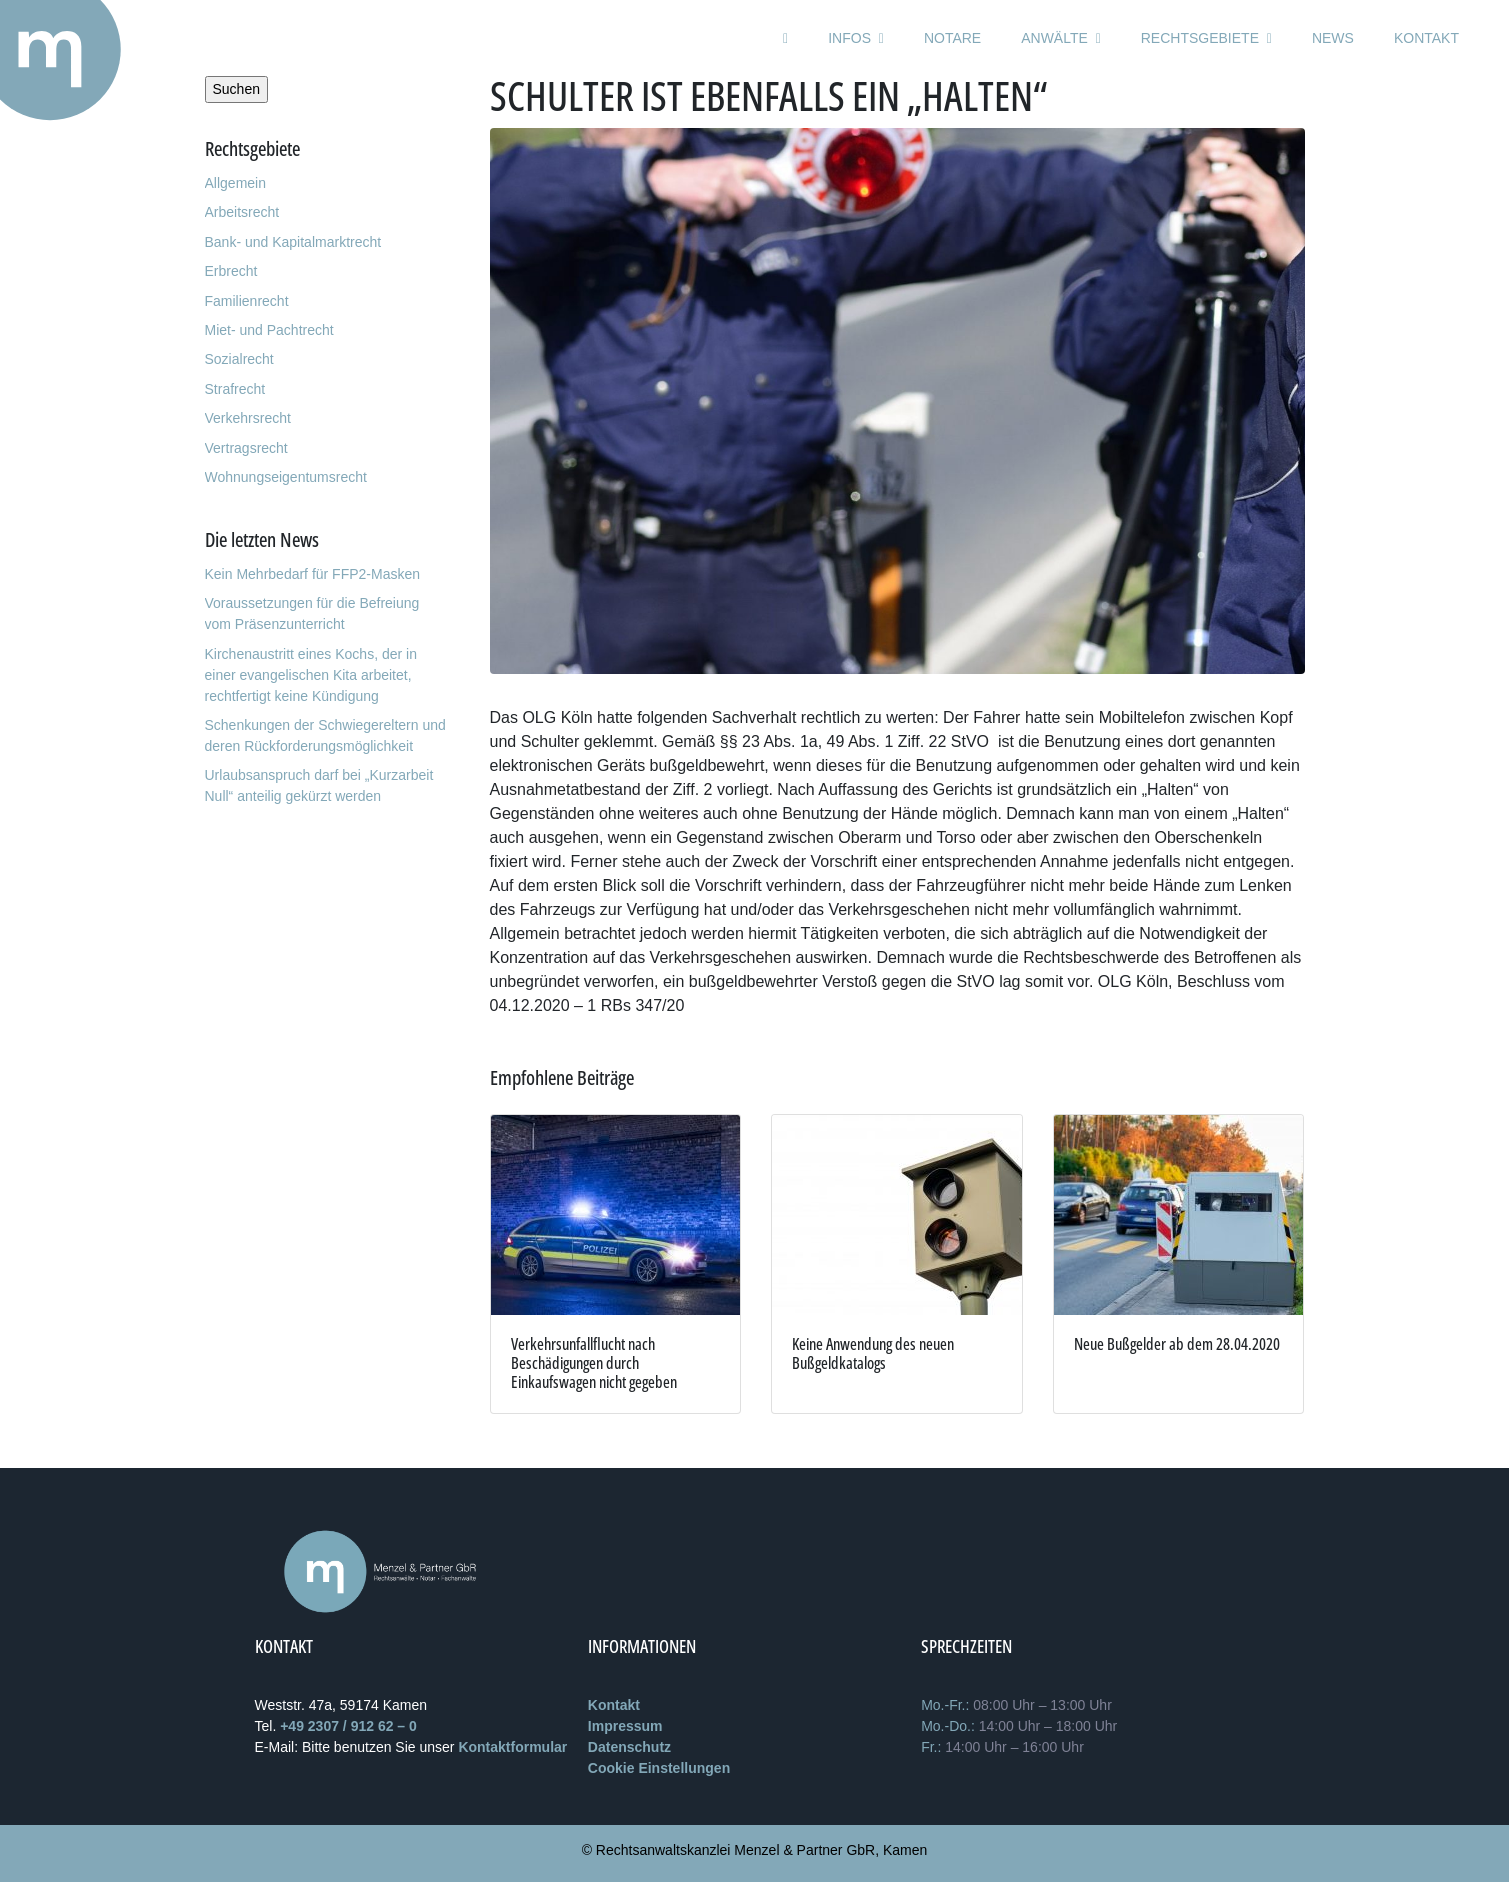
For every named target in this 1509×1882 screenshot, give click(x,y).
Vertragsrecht (246, 448)
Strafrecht (235, 389)
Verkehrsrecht (248, 418)
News (1333, 38)
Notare (952, 38)
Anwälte (1061, 38)
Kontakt (1426, 38)
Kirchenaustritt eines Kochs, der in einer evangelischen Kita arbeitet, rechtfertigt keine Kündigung (311, 675)
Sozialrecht (239, 359)
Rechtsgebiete (1206, 38)
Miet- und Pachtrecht (269, 330)
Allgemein (235, 183)
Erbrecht (231, 271)
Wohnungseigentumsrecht (286, 477)
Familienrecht (247, 301)
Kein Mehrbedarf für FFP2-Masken (313, 574)
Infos (856, 38)
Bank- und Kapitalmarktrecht (293, 242)
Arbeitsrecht (242, 212)
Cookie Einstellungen (659, 1768)
